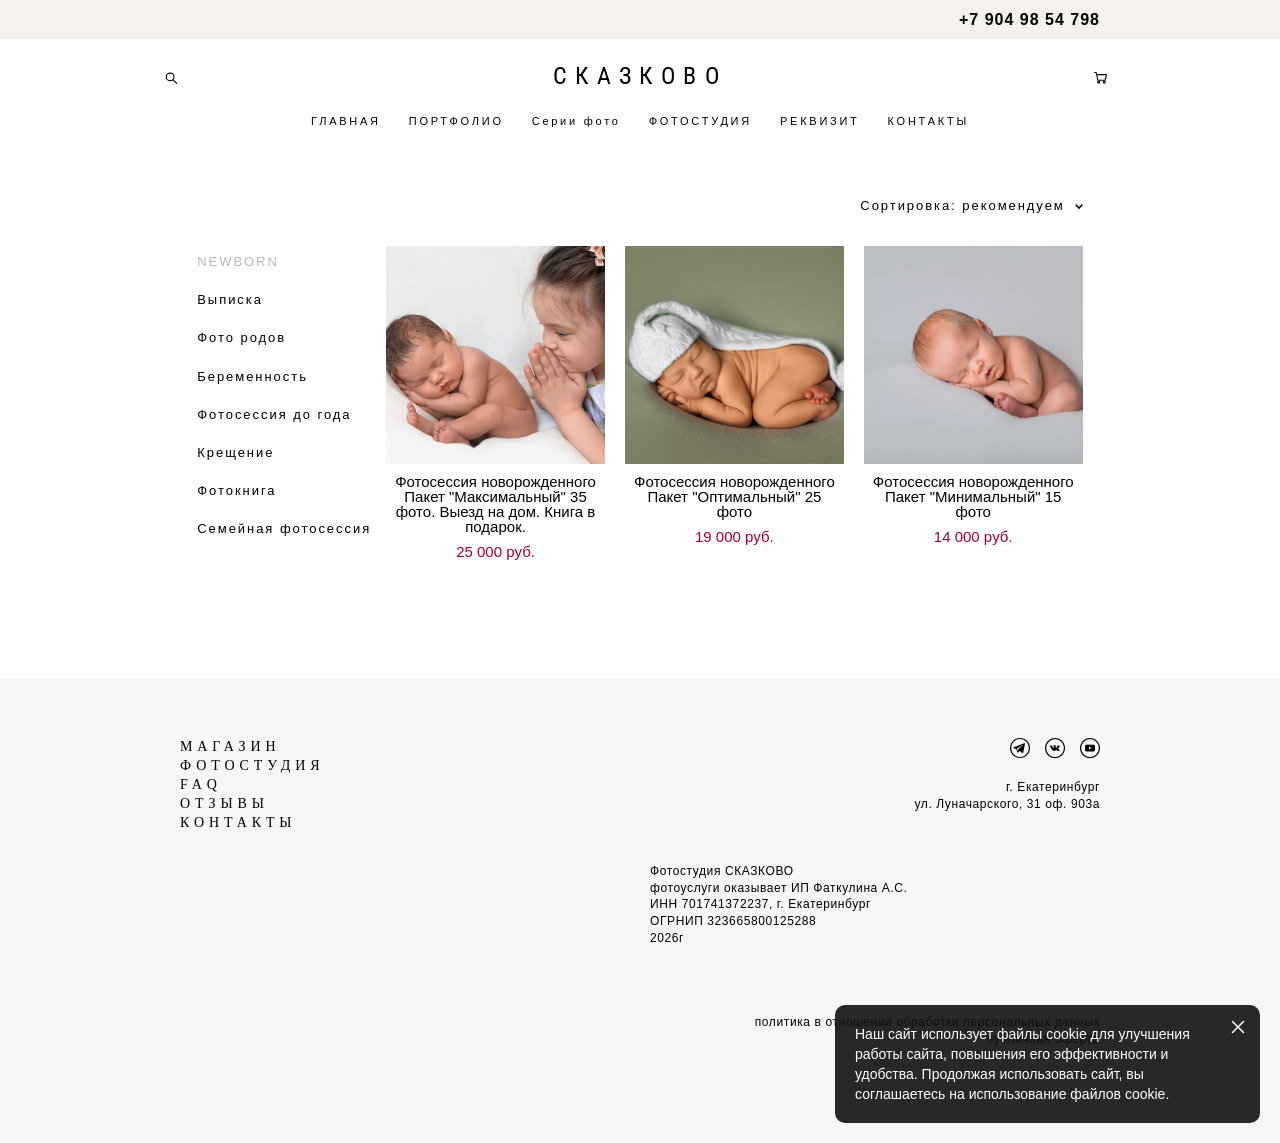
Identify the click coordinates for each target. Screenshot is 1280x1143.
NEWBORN (238, 276)
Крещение (235, 467)
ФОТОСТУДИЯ (700, 129)
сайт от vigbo (640, 1096)
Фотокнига (236, 506)
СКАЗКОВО (640, 84)
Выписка (230, 315)
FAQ (201, 770)
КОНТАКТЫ (928, 129)
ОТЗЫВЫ (224, 789)
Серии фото (576, 129)
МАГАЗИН (230, 732)
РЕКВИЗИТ (820, 129)
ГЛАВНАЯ (346, 129)
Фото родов (241, 353)
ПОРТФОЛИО (456, 129)
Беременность (252, 391)
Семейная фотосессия (284, 544)
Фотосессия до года (274, 429)
